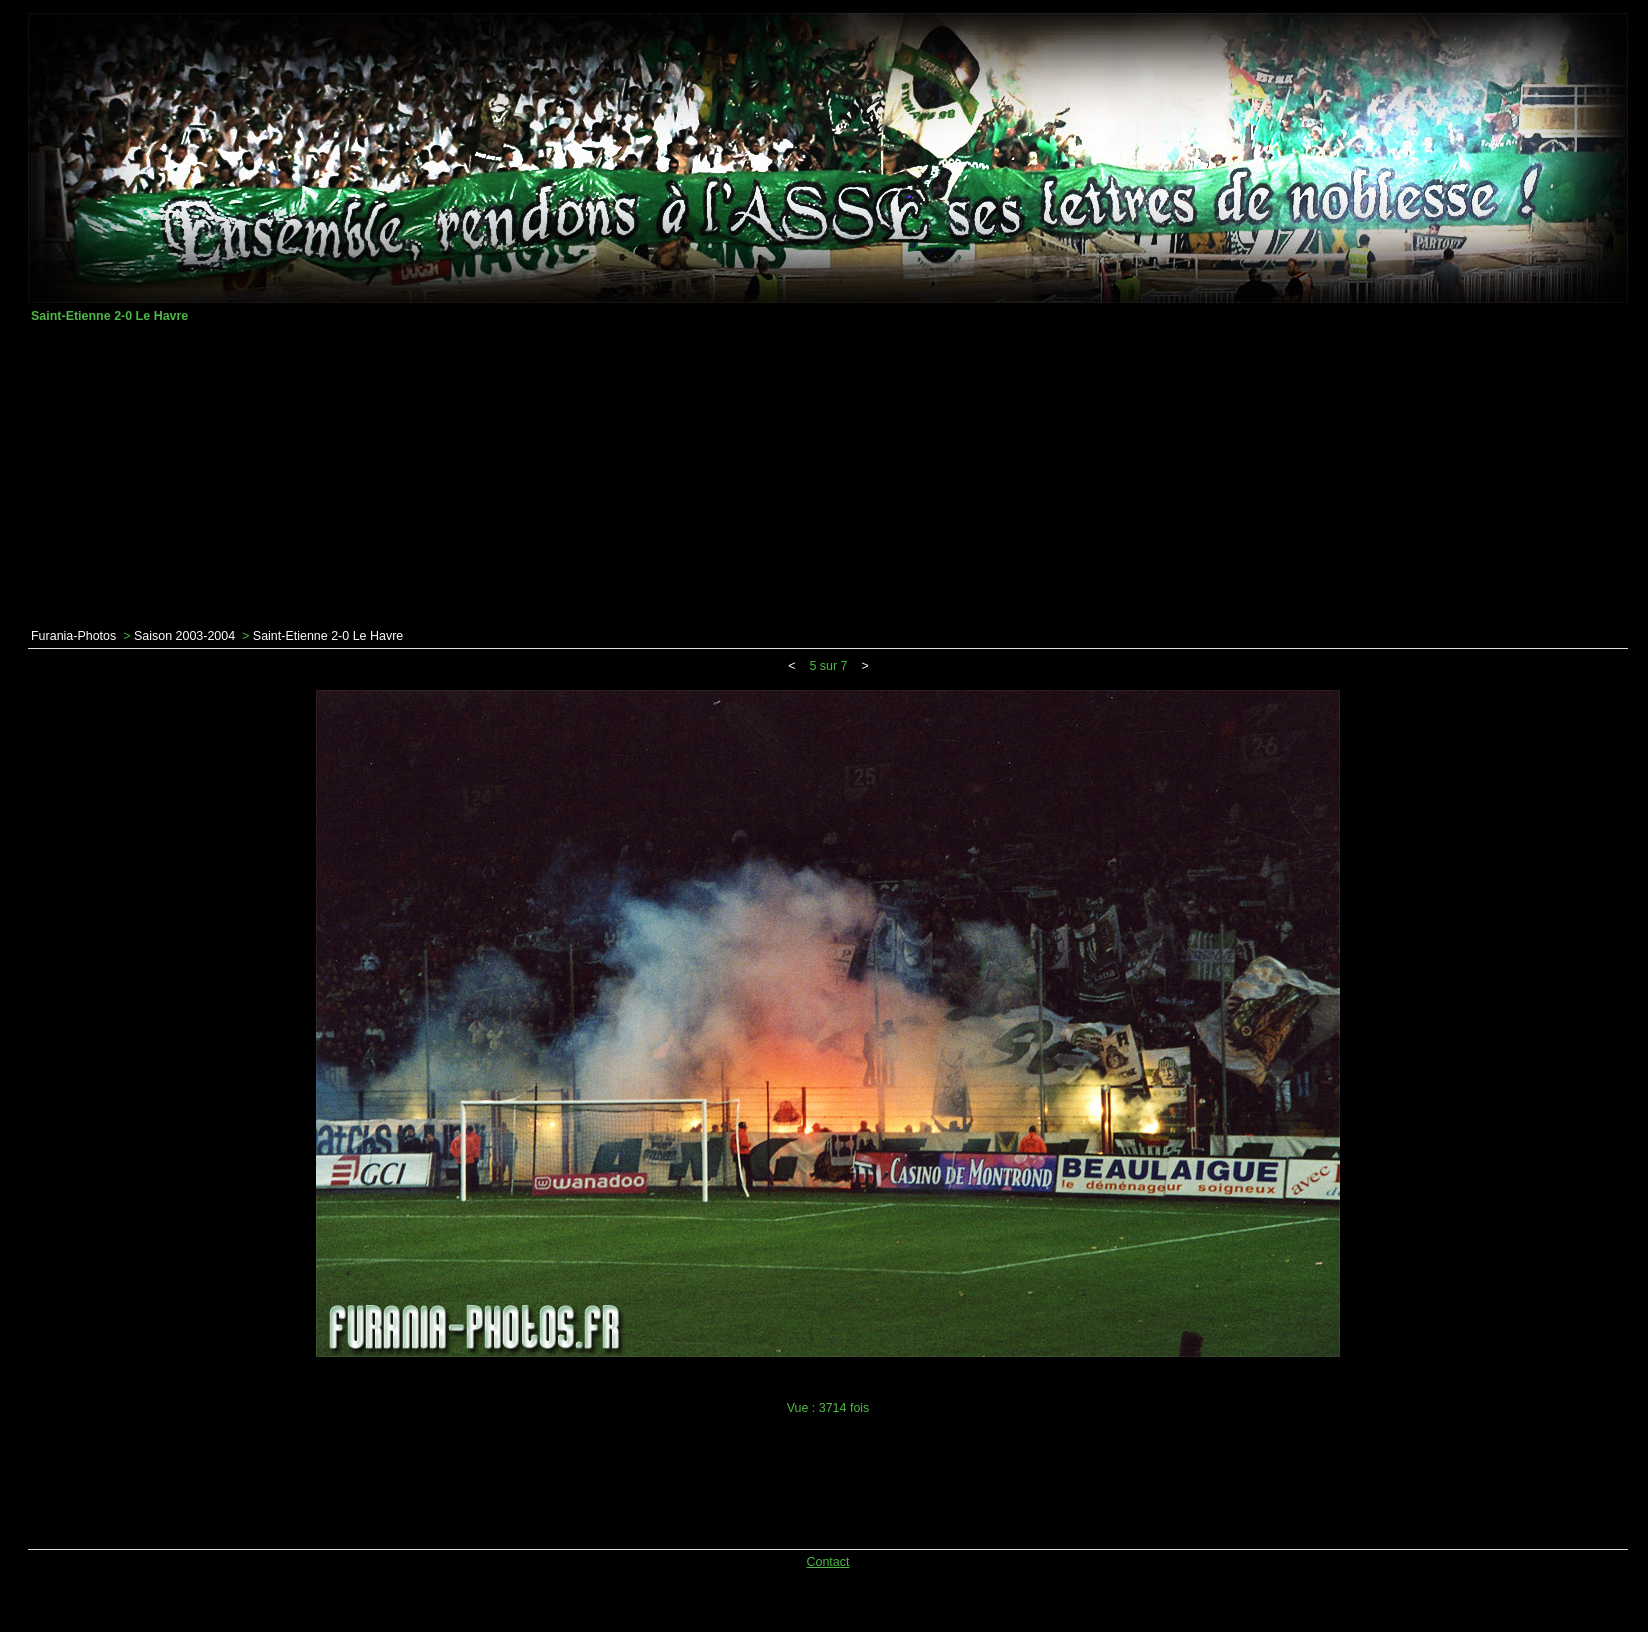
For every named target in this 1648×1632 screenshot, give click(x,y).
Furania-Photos (73, 636)
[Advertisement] (828, 476)
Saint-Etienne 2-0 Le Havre (328, 636)
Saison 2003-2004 (184, 636)
